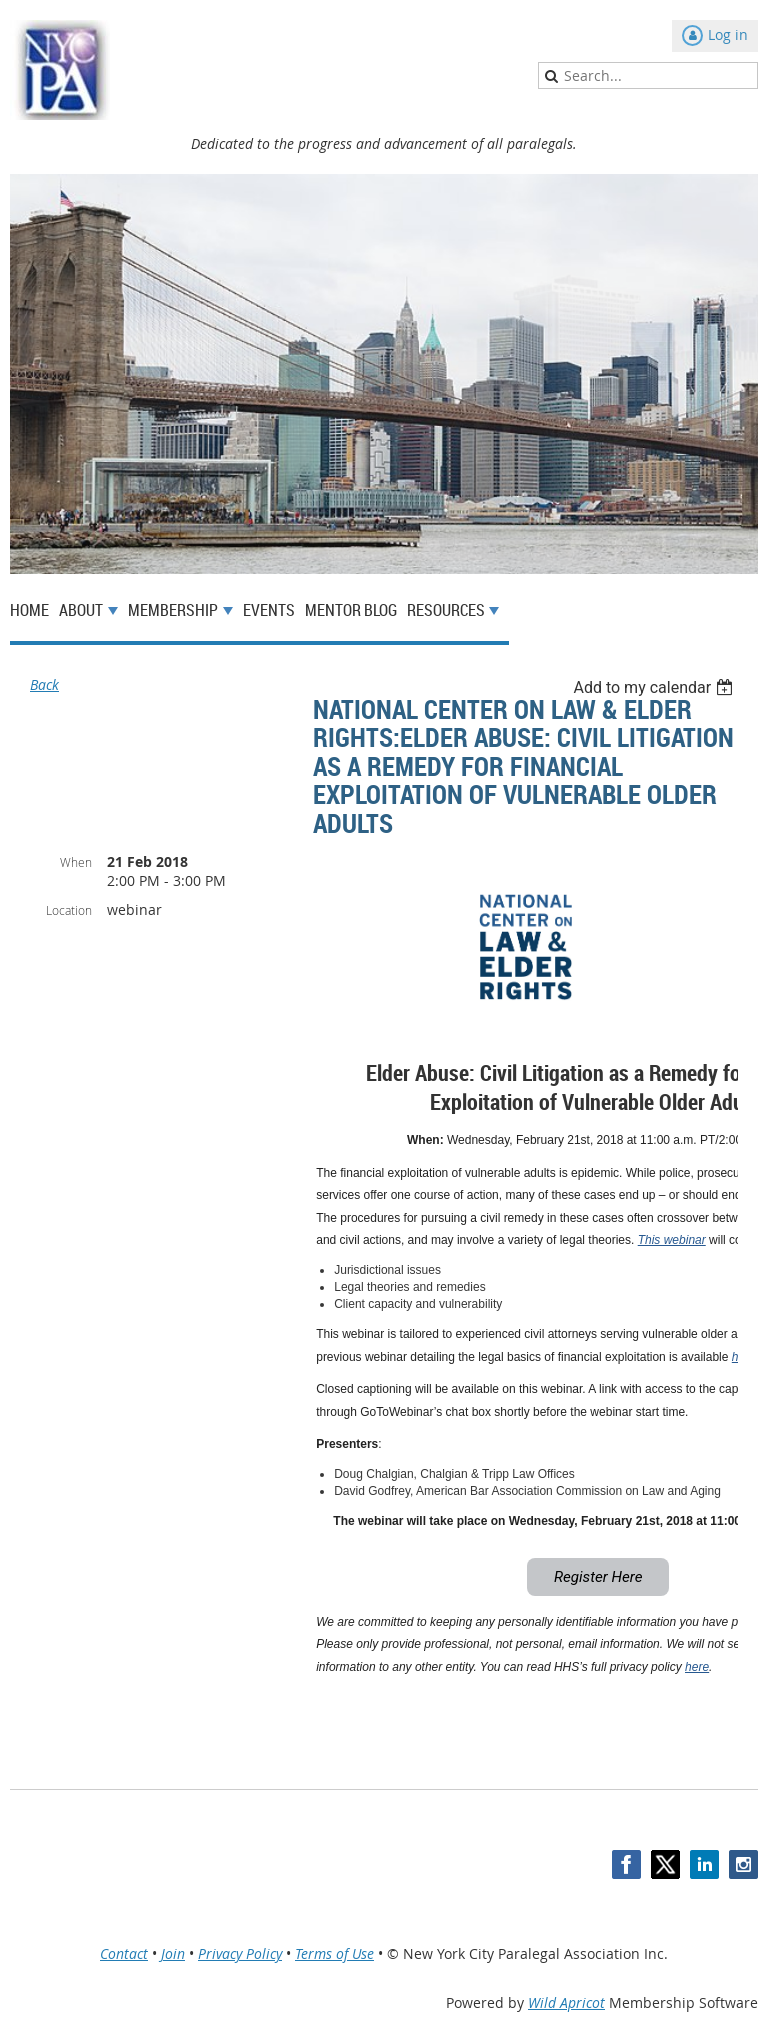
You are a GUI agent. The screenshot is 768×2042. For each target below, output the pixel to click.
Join (173, 1953)
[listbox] (655, 687)
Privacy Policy (240, 1953)
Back (44, 684)
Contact (124, 1953)
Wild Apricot (566, 2002)
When (76, 862)
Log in (728, 34)
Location (69, 910)
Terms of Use (334, 1953)
